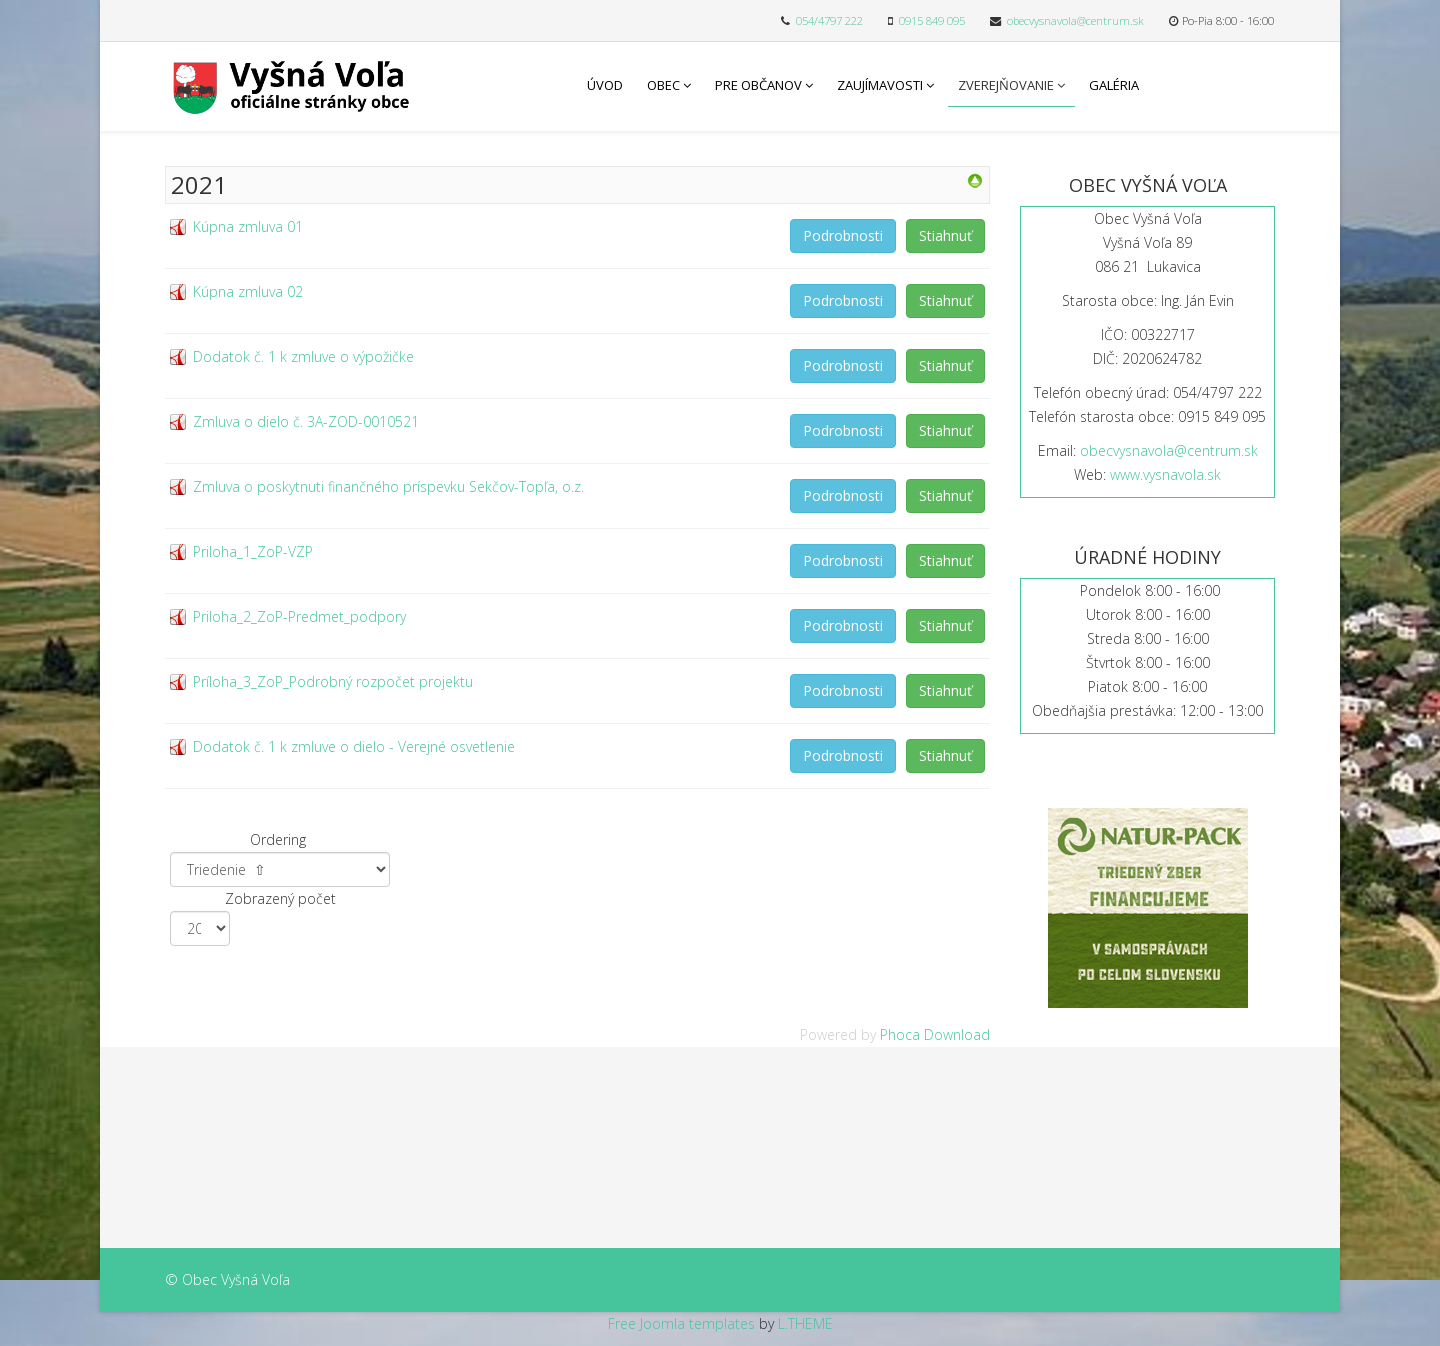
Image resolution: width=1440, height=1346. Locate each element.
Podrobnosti (843, 235)
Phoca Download (935, 1034)
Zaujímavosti (880, 85)
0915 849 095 (932, 20)
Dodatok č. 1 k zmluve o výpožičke (303, 356)
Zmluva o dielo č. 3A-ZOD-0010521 (306, 421)
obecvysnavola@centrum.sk (1075, 20)
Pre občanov (758, 85)
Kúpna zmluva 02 (248, 291)
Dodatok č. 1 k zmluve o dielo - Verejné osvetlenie (354, 746)
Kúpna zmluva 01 (248, 226)
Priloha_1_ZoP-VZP (253, 551)
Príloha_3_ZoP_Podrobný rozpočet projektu (333, 681)
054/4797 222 (829, 20)
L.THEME (805, 1323)
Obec (663, 85)
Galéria (1114, 85)
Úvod (605, 85)
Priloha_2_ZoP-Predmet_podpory (299, 616)
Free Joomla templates (681, 1323)
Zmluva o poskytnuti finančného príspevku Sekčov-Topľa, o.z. (388, 486)
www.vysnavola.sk (1165, 474)
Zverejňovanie (1006, 85)
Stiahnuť (945, 235)
